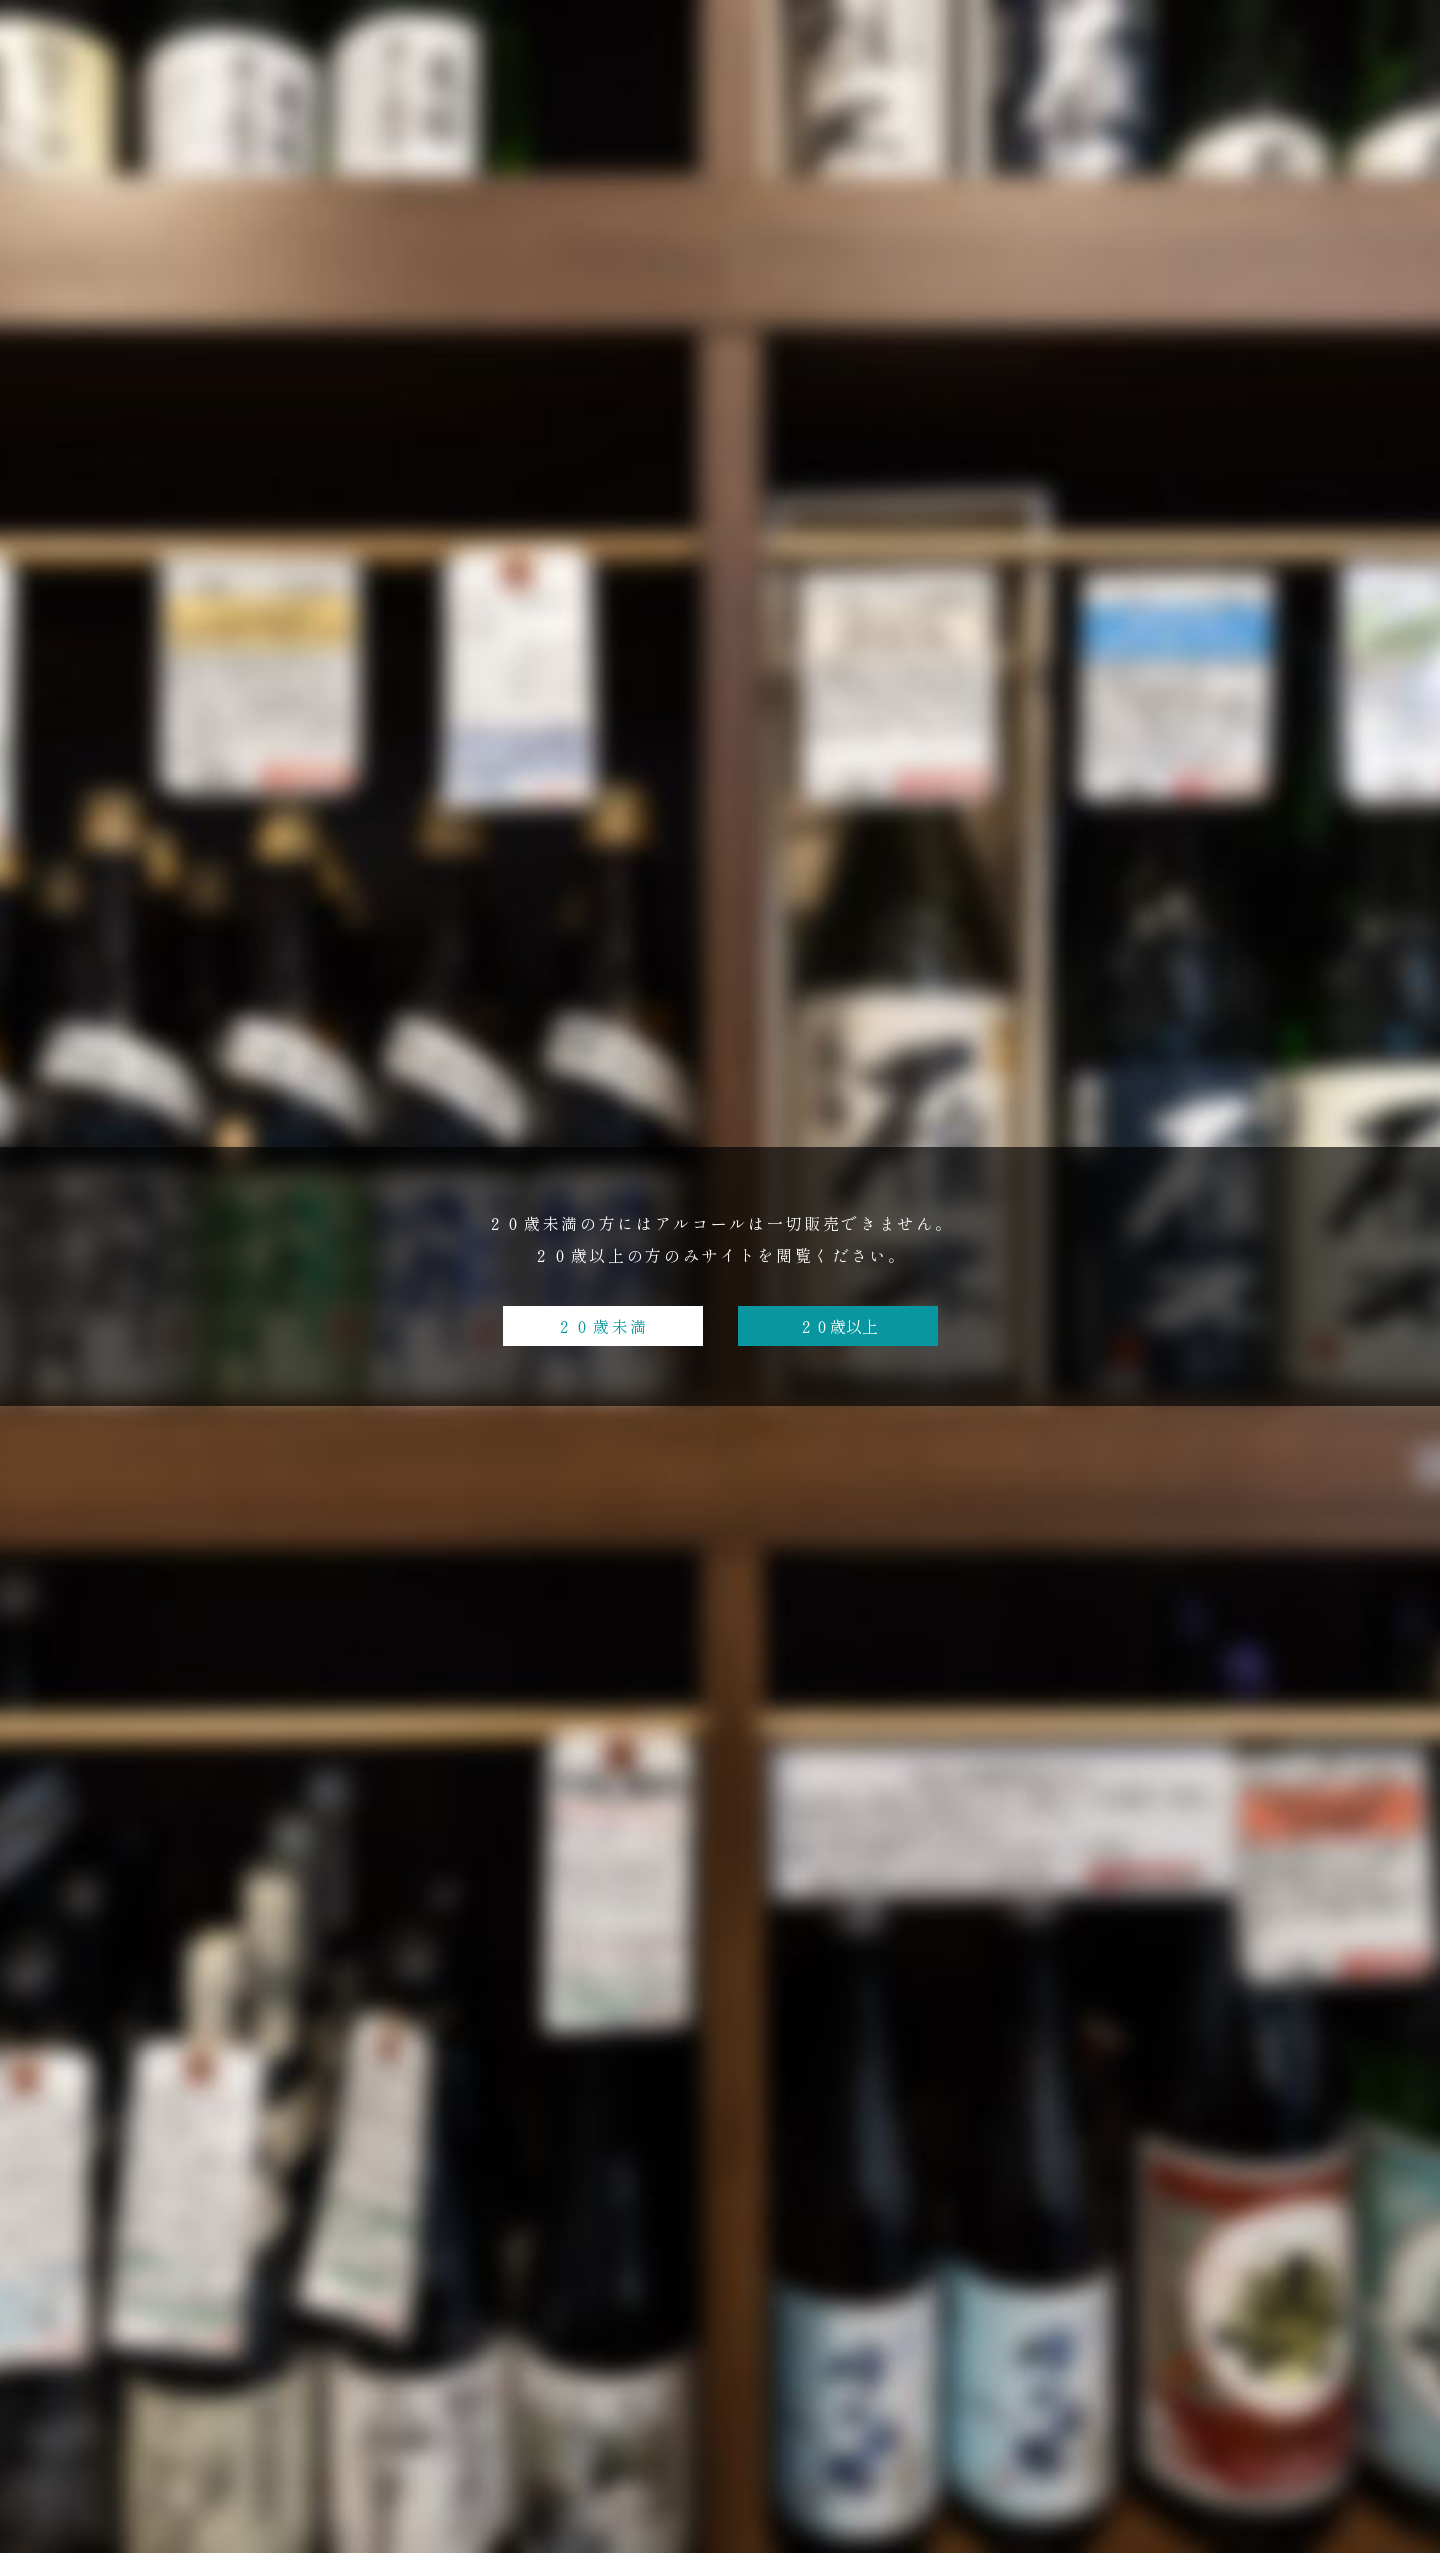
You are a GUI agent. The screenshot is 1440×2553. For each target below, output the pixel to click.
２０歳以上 (838, 1326)
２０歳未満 (602, 1326)
